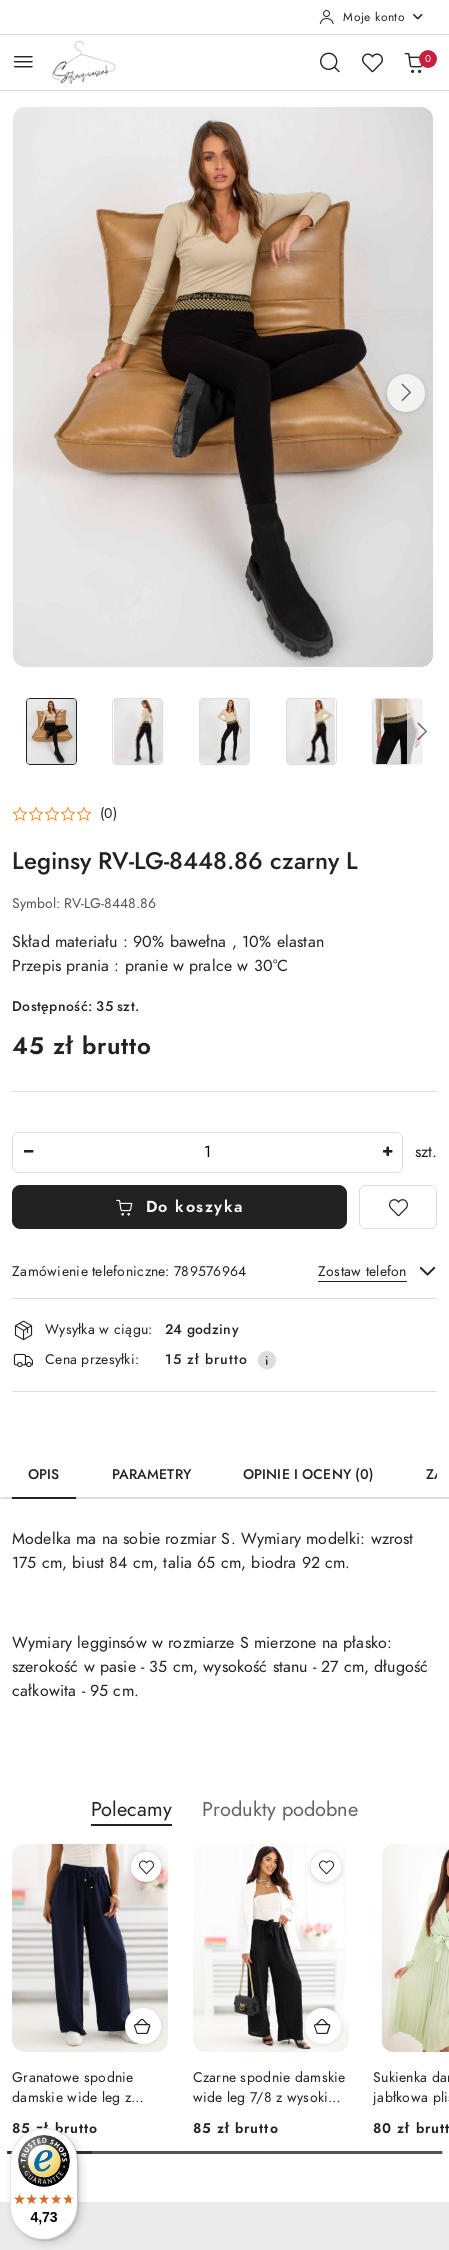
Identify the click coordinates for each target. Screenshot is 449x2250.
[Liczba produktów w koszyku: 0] (414, 62)
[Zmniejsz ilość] (28, 1152)
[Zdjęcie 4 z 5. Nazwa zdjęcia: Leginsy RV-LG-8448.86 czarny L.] (311, 731)
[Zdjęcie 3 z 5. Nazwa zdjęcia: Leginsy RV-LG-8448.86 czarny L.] (224, 731)
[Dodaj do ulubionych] (398, 1207)
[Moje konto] (372, 17)
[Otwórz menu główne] (23, 61)
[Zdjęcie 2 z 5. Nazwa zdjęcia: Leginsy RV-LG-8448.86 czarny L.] (138, 731)
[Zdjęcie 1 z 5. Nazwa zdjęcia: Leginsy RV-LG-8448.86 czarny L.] (51, 731)
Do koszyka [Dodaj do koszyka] (179, 1207)
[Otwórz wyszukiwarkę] (330, 62)
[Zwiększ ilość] (387, 1152)
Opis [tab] (44, 1474)
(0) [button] (108, 814)
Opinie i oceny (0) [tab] (309, 1474)
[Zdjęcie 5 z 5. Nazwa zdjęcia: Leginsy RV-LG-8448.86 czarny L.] (397, 731)
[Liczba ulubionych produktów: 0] (372, 62)
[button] (406, 393)
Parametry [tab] (151, 1474)
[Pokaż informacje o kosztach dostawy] (267, 1360)
